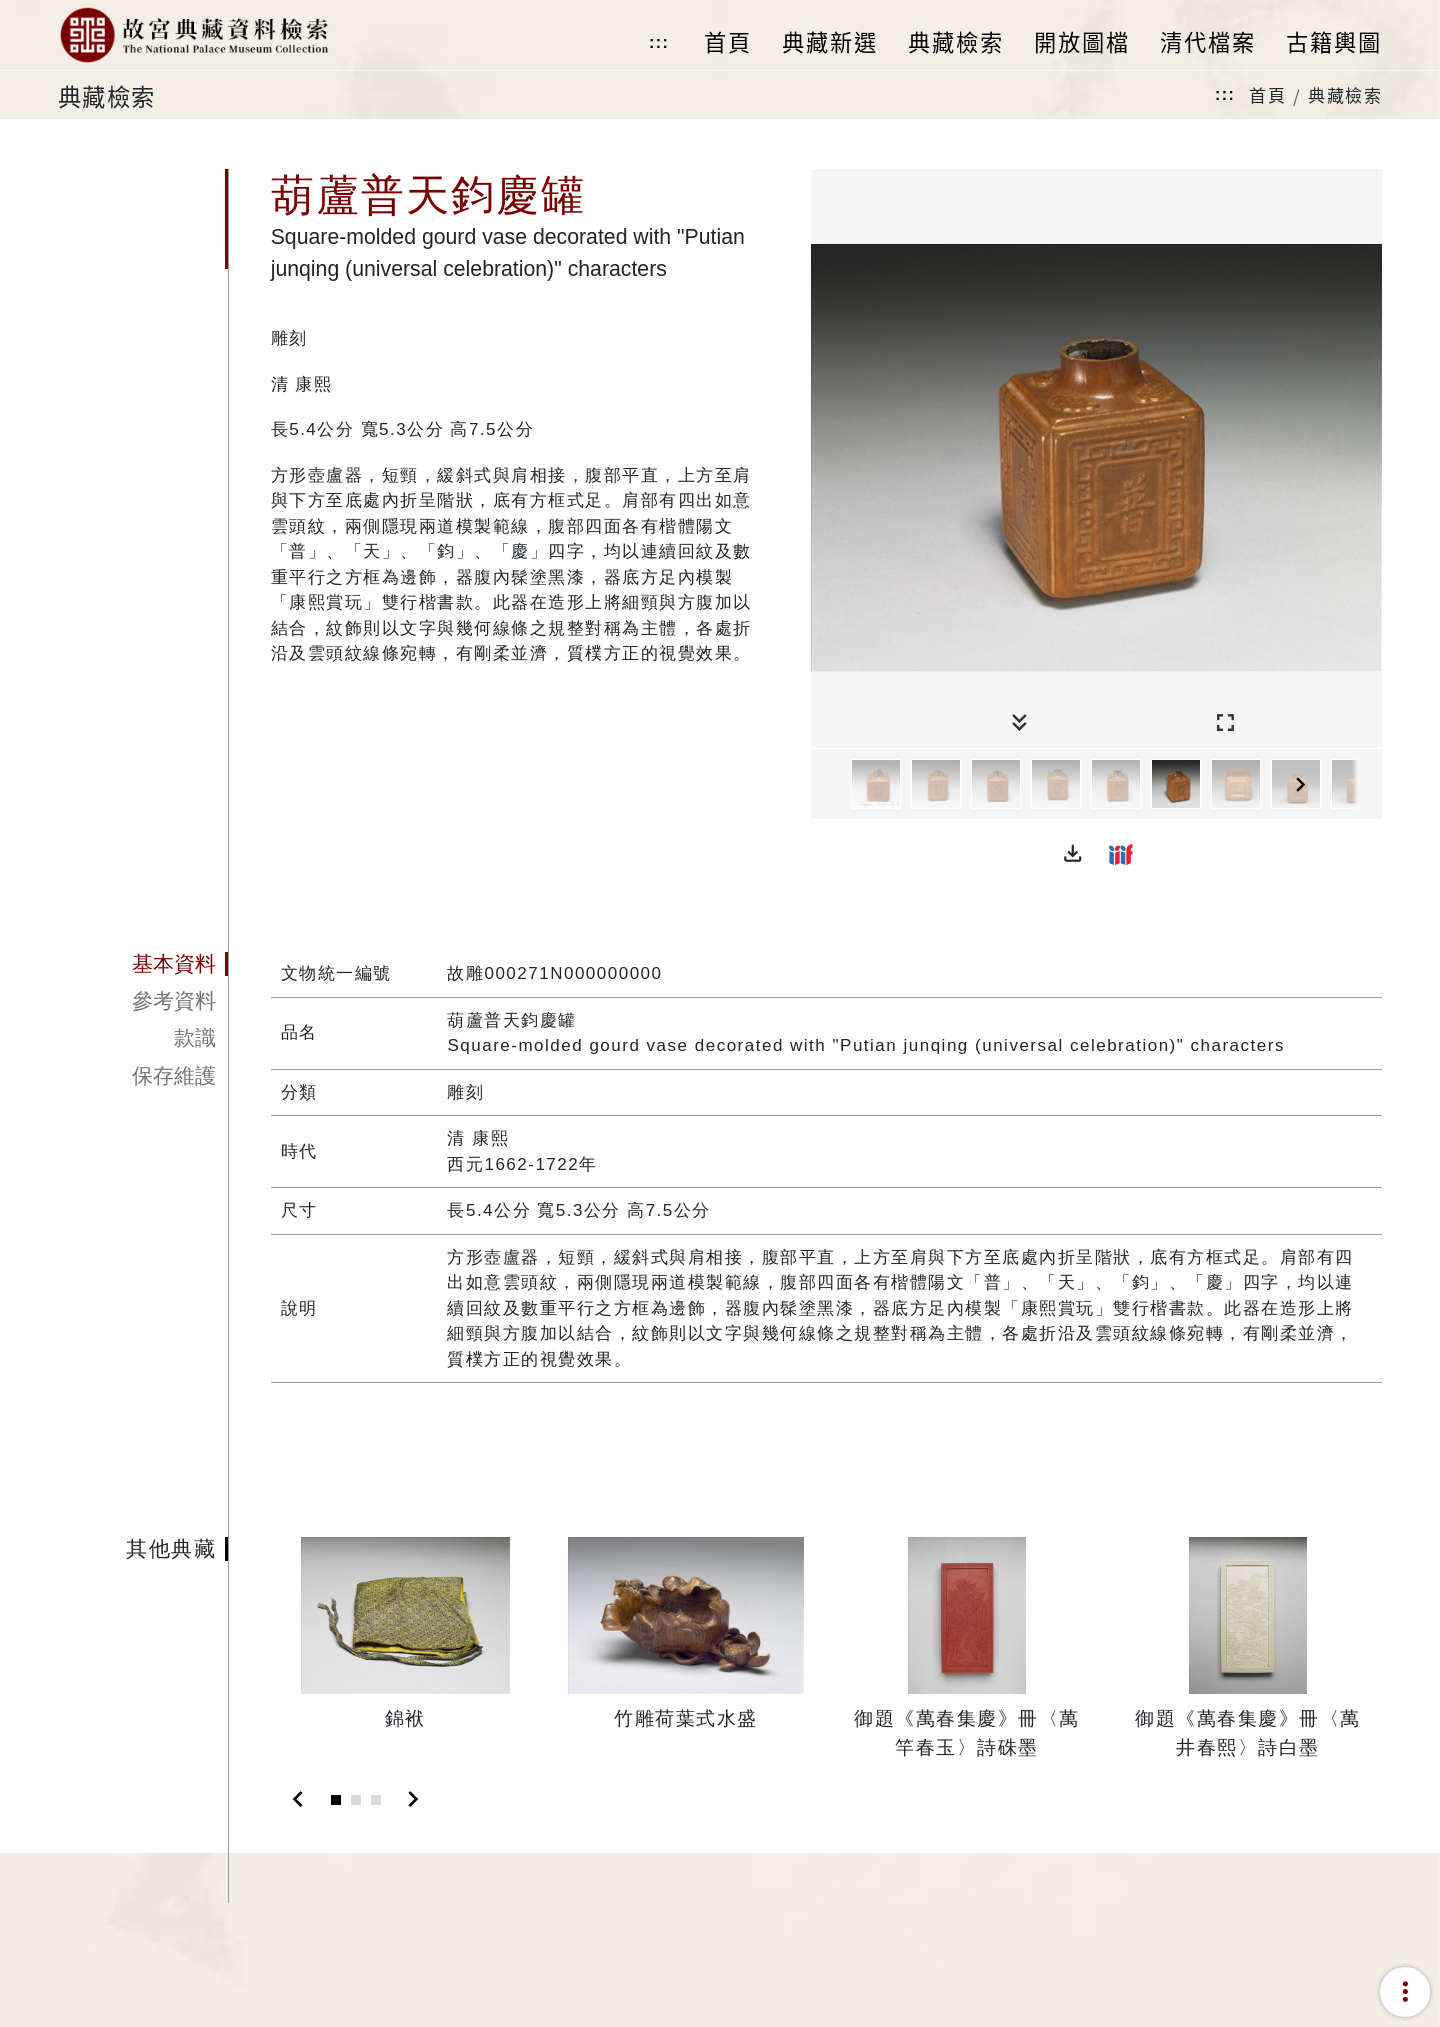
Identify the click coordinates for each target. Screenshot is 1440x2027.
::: (659, 42)
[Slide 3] (376, 1800)
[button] (1073, 854)
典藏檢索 (1345, 94)
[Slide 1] (336, 1800)
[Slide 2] (356, 1800)
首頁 (1267, 94)
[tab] (143, 964)
